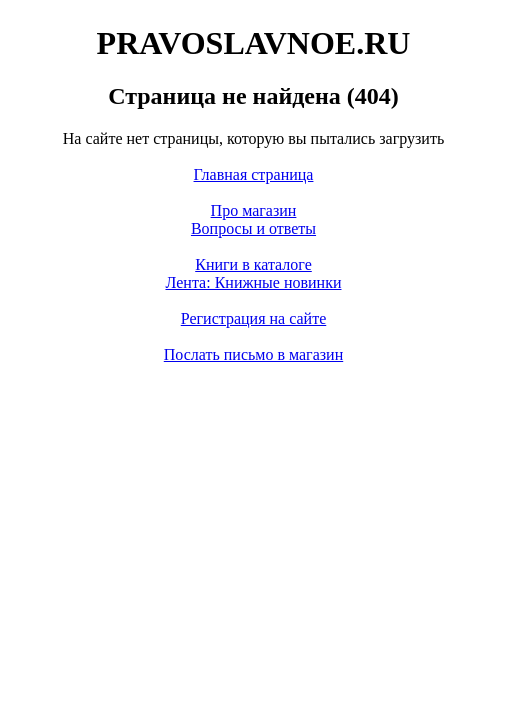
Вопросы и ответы (253, 228)
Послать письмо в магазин (253, 354)
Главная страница (254, 174)
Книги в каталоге (253, 264)
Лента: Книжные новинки (254, 282)
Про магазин (254, 210)
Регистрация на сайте (254, 318)
